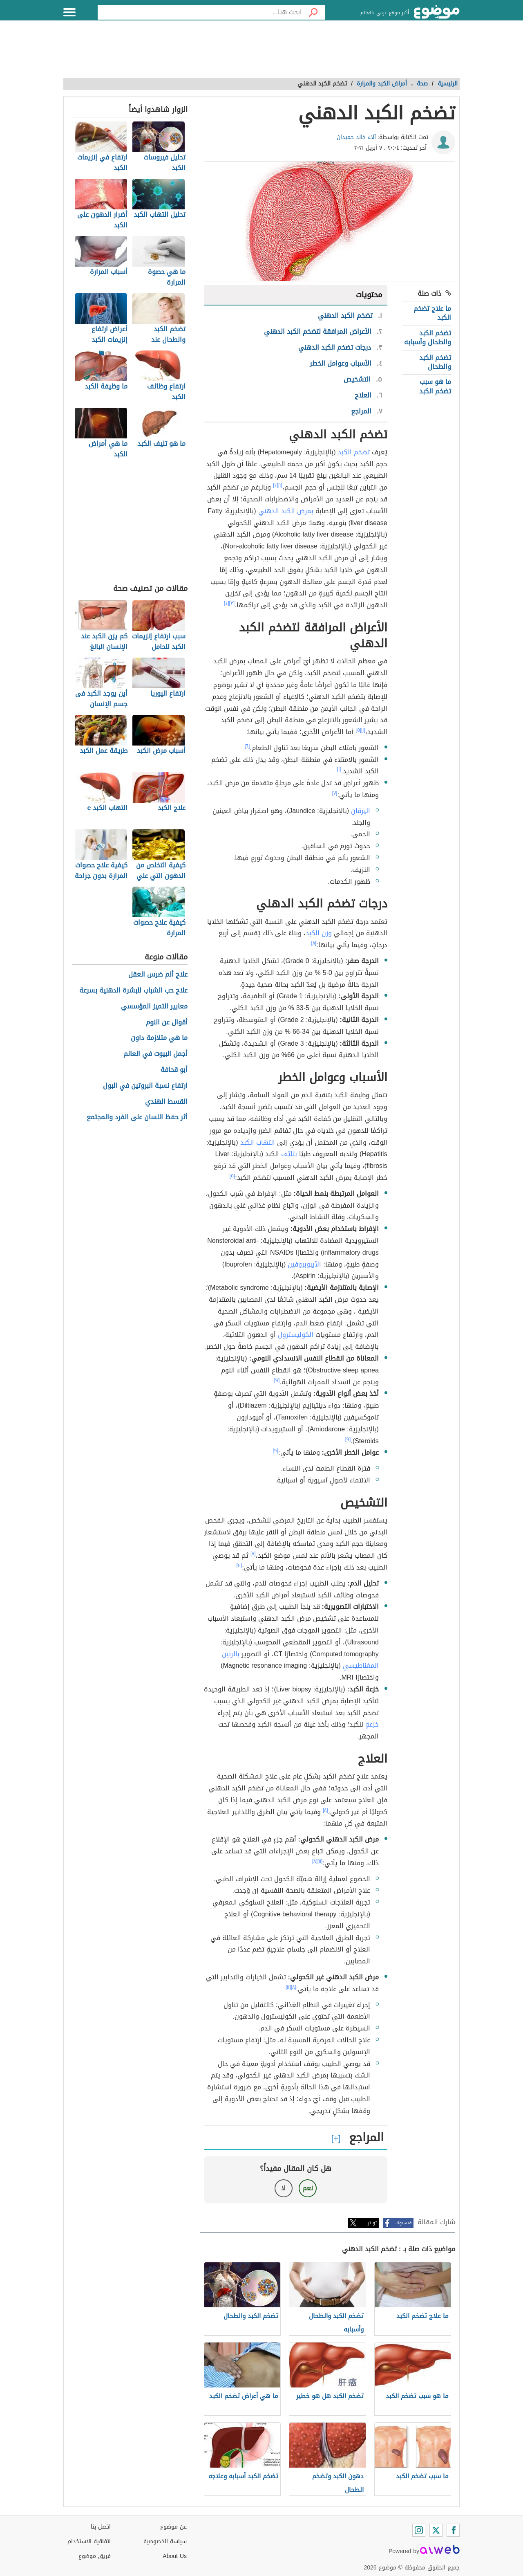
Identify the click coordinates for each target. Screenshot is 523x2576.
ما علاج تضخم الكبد (432, 313)
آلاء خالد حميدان (356, 137)
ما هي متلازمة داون (159, 1038)
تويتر (372, 2223)
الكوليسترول (295, 1334)
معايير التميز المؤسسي (154, 1007)
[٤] (226, 603)
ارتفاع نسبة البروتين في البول (145, 1086)
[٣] (232, 603)
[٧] (334, 792)
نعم (307, 2188)
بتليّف (289, 1154)
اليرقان (360, 810)
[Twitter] (436, 2530)
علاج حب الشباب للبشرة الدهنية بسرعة (133, 991)
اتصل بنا (101, 2526)
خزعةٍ (372, 1724)
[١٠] (239, 1565)
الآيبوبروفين (304, 1264)
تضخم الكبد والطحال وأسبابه (427, 337)
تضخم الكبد (354, 452)
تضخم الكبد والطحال (435, 362)
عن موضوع (173, 2526)
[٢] (275, 485)
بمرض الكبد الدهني (285, 511)
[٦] (247, 745)
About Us (175, 2556)
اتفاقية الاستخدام (89, 2541)
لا (283, 2188)
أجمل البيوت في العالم (155, 1054)
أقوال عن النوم (167, 1023)
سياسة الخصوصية (165, 2541)
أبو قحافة (174, 1070)
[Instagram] (418, 2530)
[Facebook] (453, 2530)
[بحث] (313, 12)
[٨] (314, 943)
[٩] (277, 1380)
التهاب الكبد (257, 1142)
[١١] (320, 1861)
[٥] (358, 729)
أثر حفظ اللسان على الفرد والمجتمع (137, 1117)
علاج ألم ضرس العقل (158, 975)
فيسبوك (403, 2223)
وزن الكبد (319, 933)
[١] (280, 485)
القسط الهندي (166, 1102)
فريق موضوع (94, 2556)
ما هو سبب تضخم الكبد (435, 386)
